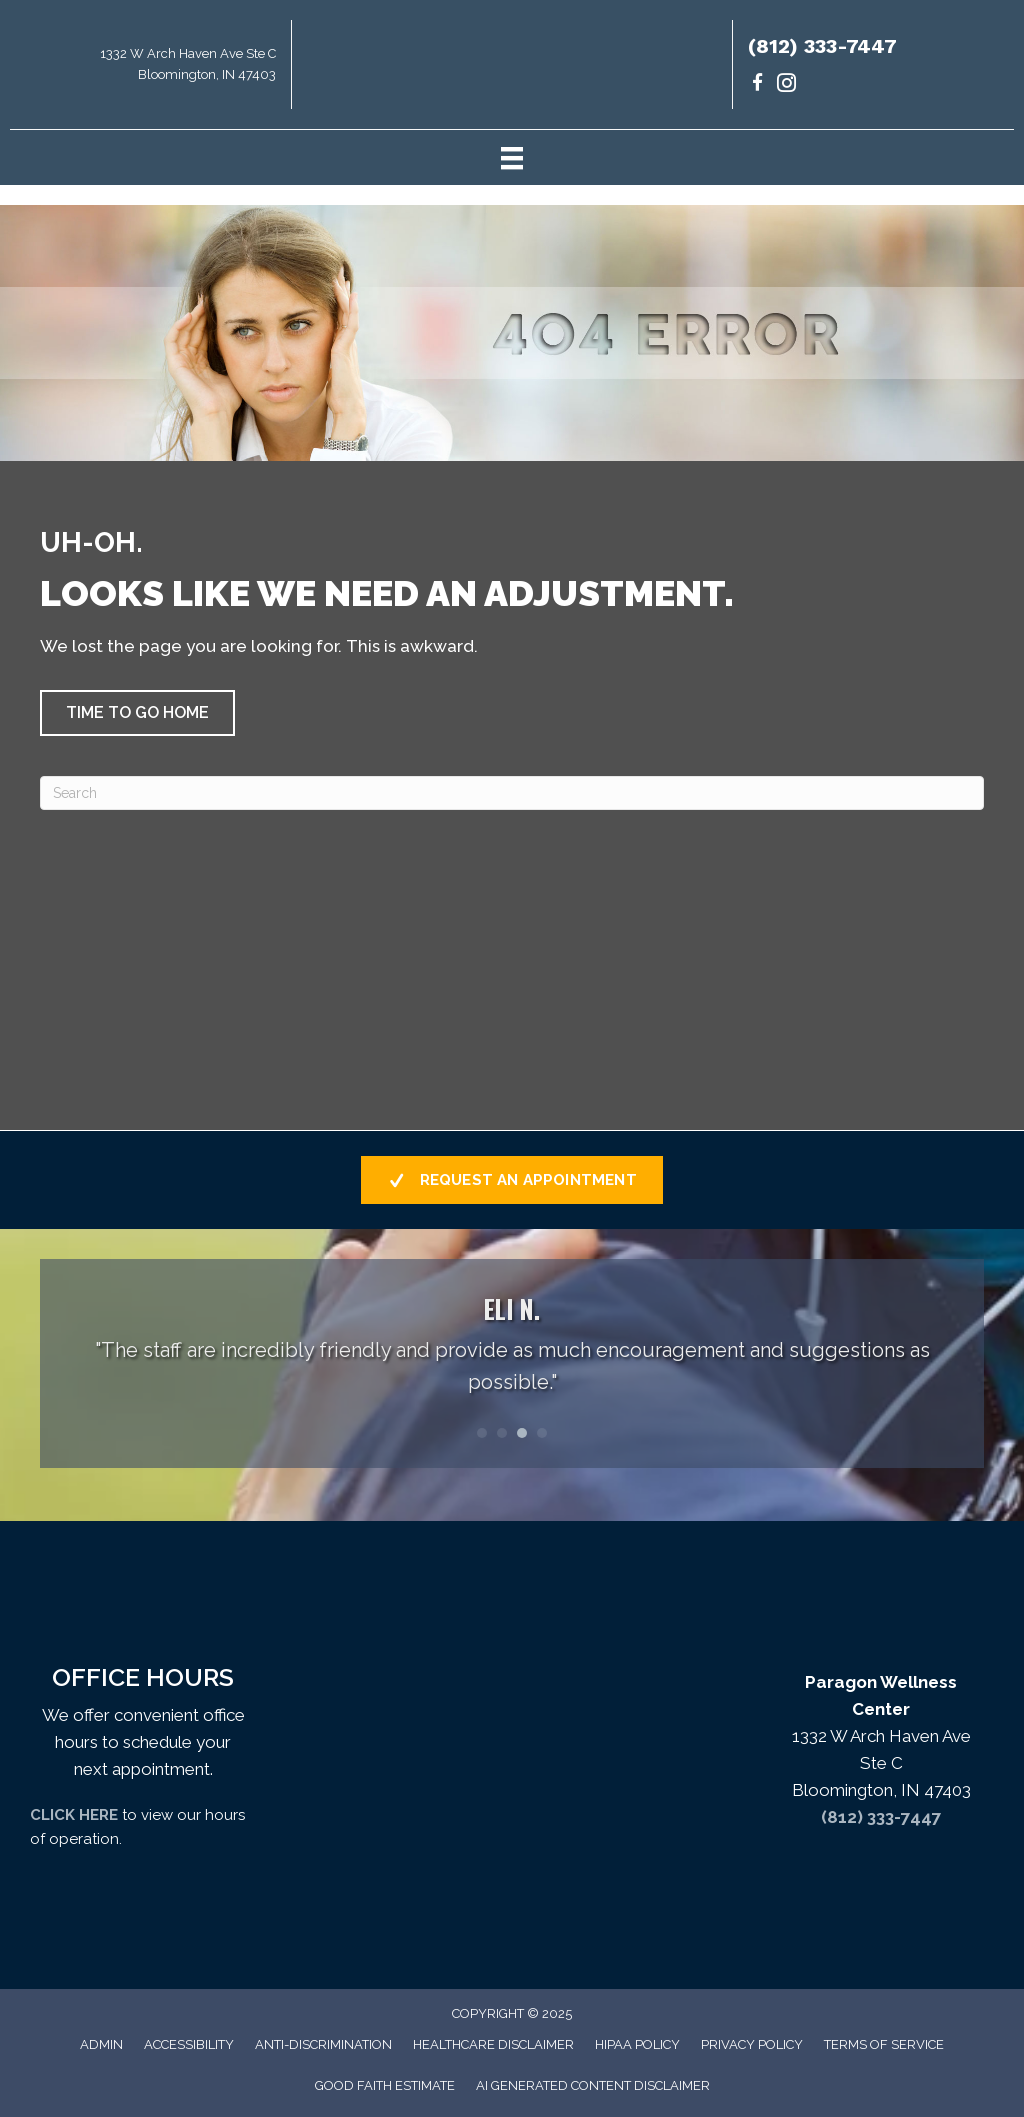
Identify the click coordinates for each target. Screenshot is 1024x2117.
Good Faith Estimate (385, 2085)
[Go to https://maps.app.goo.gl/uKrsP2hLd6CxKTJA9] (145, 70)
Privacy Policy (752, 2044)
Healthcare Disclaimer (493, 2044)
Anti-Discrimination (323, 2044)
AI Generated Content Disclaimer (593, 2085)
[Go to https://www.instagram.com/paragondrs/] (786, 85)
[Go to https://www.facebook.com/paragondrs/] (757, 85)
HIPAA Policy (637, 2044)
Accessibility (189, 2044)
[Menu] (512, 157)
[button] (137, 713)
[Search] (512, 793)
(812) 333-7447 (822, 46)
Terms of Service (884, 2044)
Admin (101, 2044)
